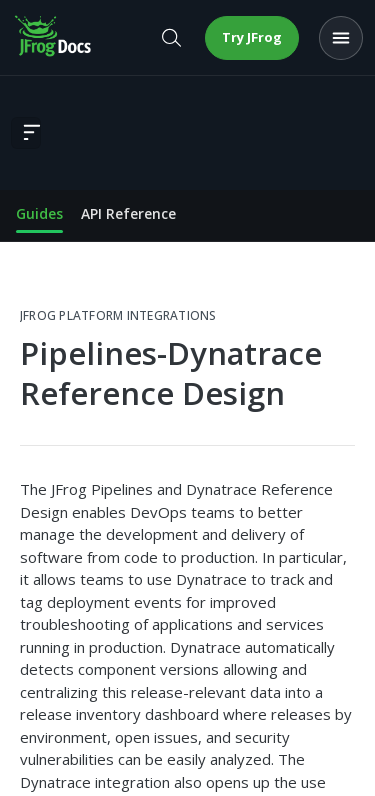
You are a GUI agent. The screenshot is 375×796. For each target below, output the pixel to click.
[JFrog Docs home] (54, 38)
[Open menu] (341, 38)
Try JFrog (252, 37)
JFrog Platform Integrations (118, 316)
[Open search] (171, 38)
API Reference (128, 213)
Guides (39, 213)
